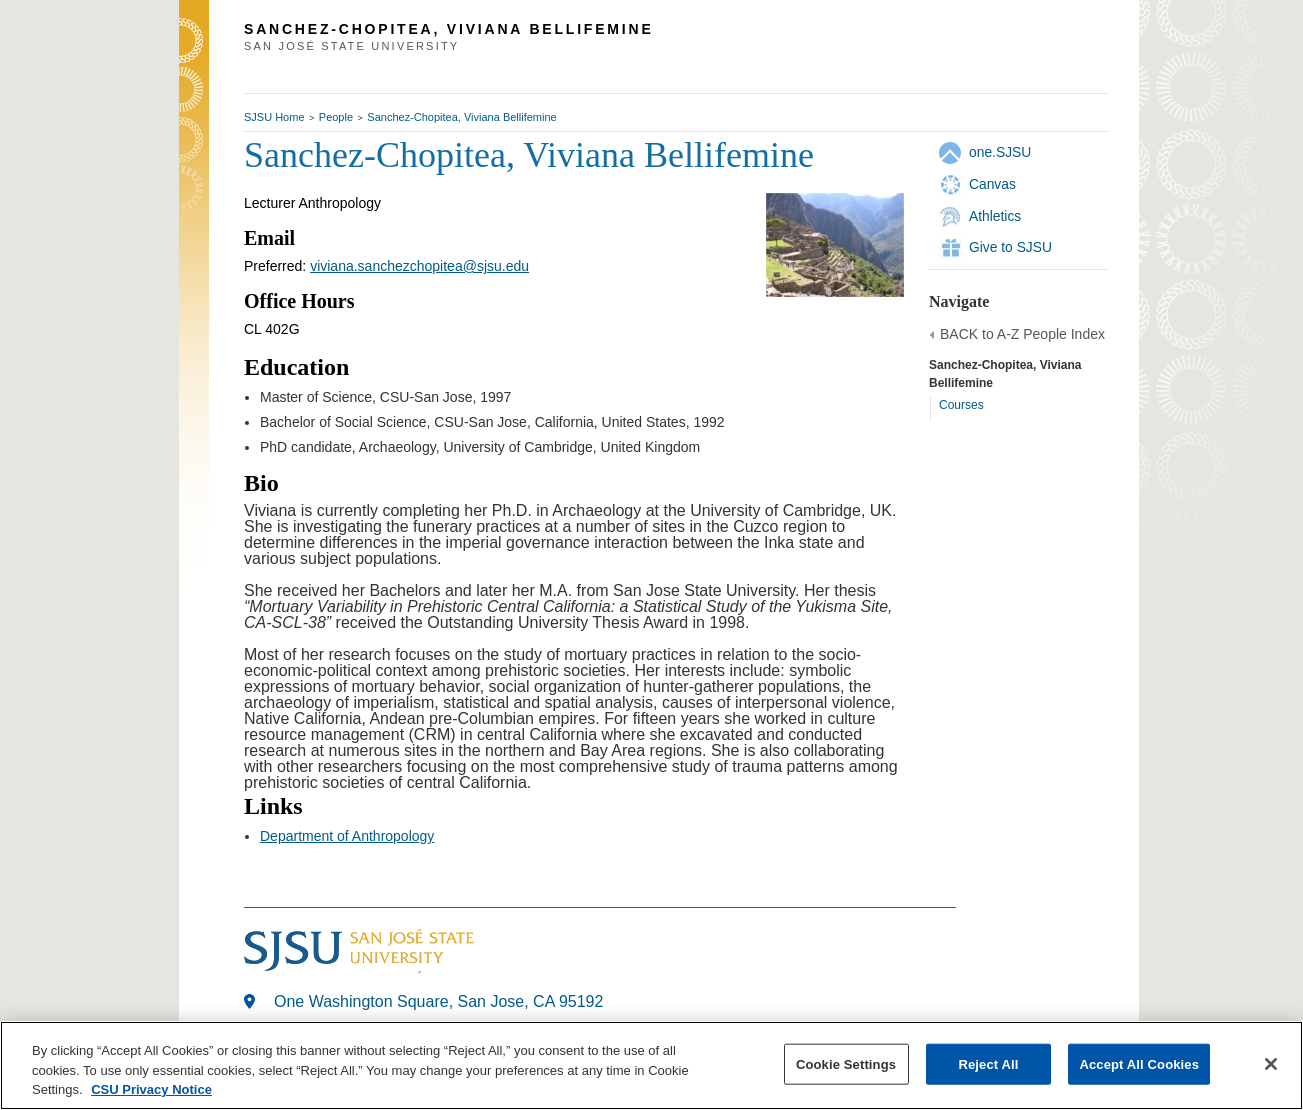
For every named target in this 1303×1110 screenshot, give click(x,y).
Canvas (992, 184)
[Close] (1271, 1064)
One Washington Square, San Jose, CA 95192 (438, 1001)
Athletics (995, 216)
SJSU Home (274, 117)
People (336, 117)
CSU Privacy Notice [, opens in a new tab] (151, 1089)
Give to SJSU (1010, 247)
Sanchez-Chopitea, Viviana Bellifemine (461, 117)
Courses (961, 405)
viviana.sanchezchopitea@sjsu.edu (419, 266)
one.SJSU (1000, 152)
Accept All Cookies (1139, 1063)
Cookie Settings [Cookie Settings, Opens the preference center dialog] (846, 1063)
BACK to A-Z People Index (1022, 334)
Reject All (988, 1063)
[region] (651, 1065)
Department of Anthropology (347, 836)
